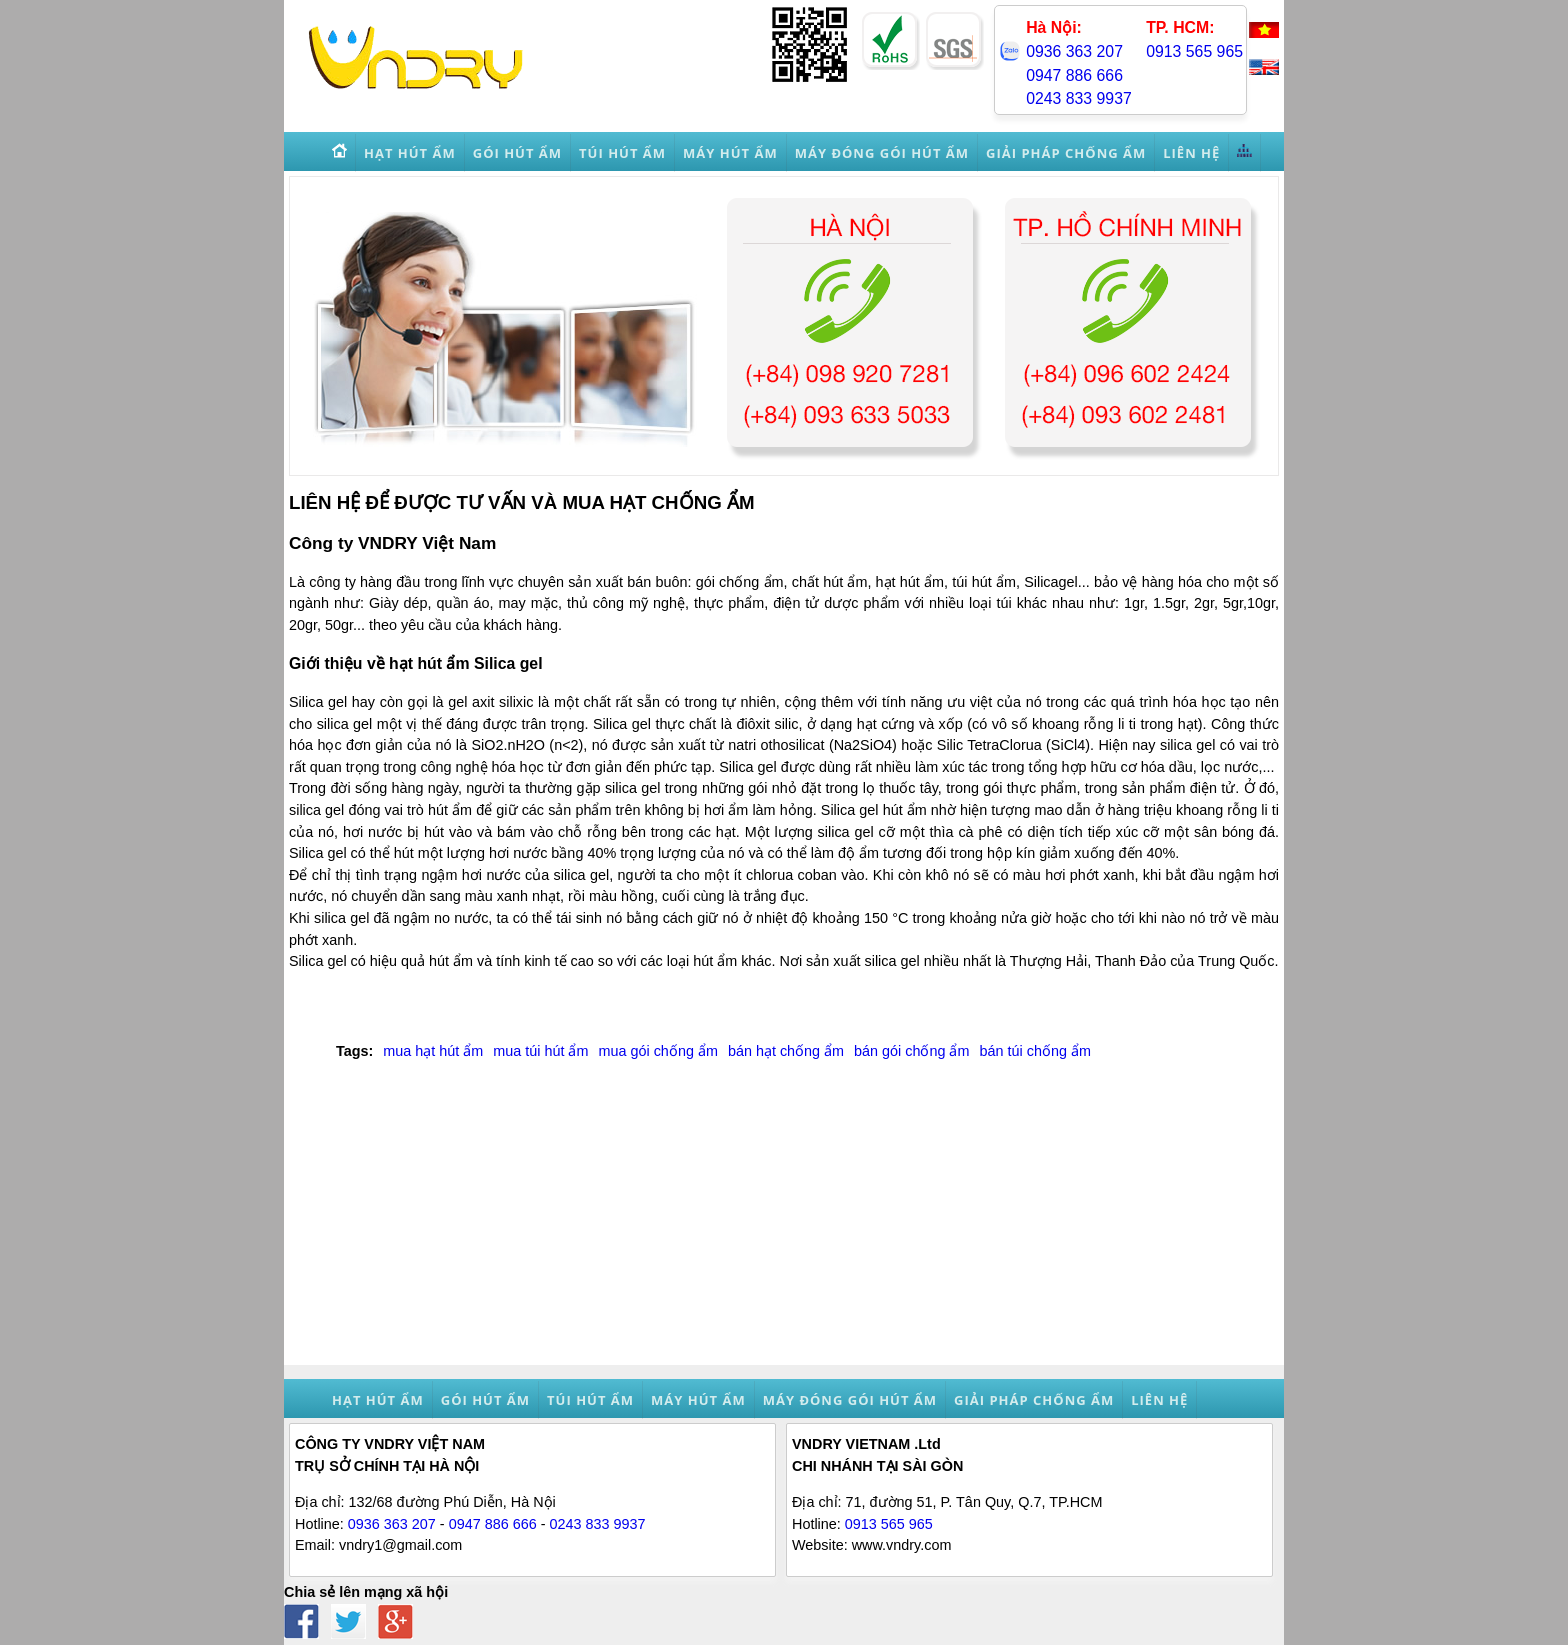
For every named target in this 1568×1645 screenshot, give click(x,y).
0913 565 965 (1194, 51)
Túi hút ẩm (590, 1400)
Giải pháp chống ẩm (1034, 1400)
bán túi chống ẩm (1034, 1051)
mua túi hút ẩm (540, 1051)
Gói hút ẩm (485, 1400)
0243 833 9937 (1079, 98)
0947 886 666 (1074, 75)
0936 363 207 (1074, 51)
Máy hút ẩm (698, 1400)
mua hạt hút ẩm (433, 1051)
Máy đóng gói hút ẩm (850, 1400)
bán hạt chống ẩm (786, 1051)
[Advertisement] (784, 1225)
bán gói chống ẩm (911, 1051)
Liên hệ (1159, 1400)
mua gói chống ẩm (657, 1051)
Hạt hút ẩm (378, 1400)
